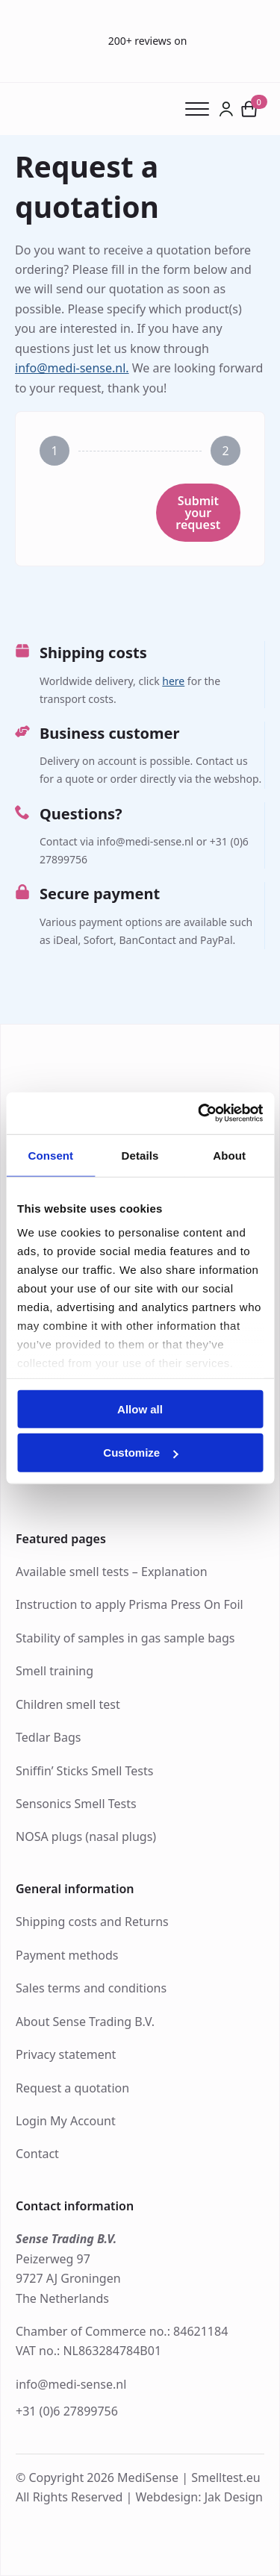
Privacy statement (66, 2054)
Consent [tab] (50, 1154)
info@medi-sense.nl (71, 2384)
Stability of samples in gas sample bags (125, 1638)
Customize (140, 1452)
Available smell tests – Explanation (112, 1571)
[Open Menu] (202, 109)
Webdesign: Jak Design (199, 2497)
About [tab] (229, 1154)
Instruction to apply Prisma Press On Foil (129, 1604)
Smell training (54, 1671)
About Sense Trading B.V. (85, 2021)
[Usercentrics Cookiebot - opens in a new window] (199, 1113)
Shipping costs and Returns (92, 1921)
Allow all (140, 1408)
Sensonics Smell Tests (76, 1803)
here (173, 681)
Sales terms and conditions (91, 1988)
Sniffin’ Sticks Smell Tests (84, 1771)
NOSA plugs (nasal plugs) (86, 1836)
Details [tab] (140, 1154)
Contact (37, 2153)
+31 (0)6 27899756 (67, 2411)
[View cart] (249, 109)
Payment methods (67, 1955)
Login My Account (66, 2121)
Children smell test (68, 1704)
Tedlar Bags (48, 1737)
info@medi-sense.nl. (72, 368)
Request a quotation (72, 2088)
